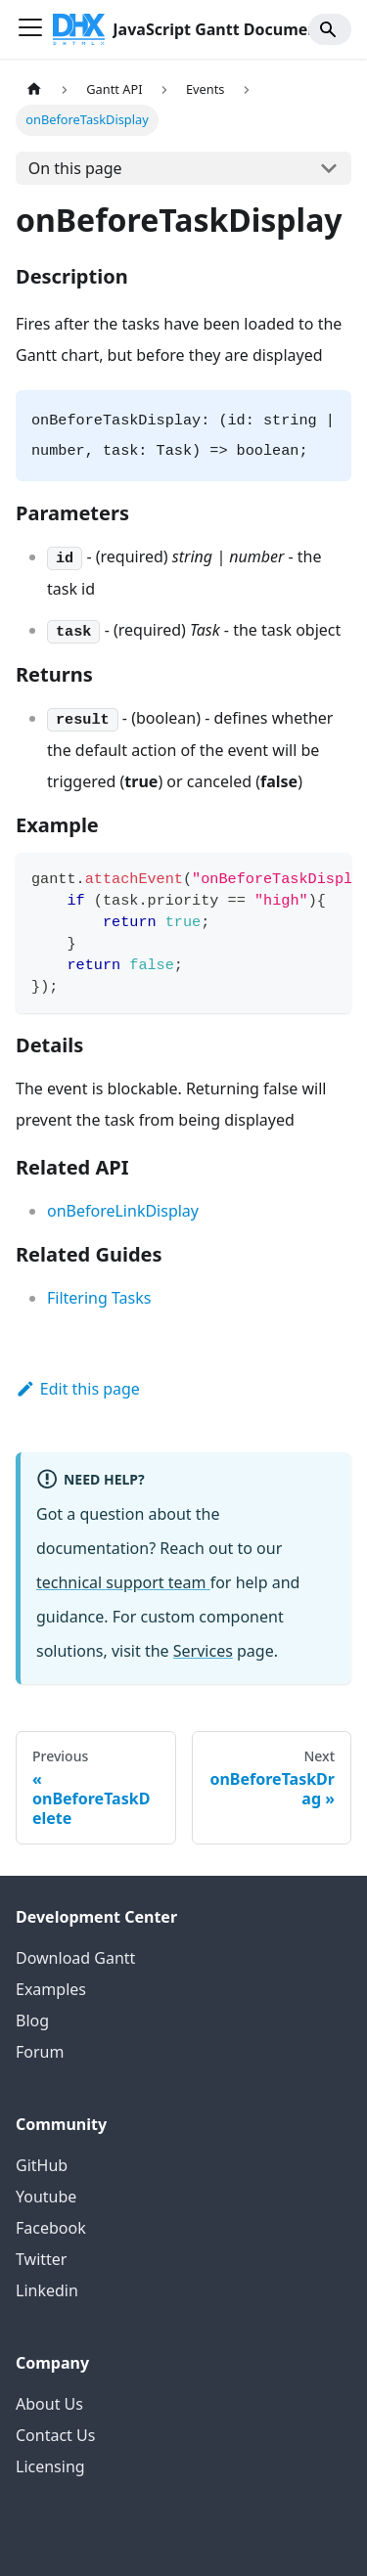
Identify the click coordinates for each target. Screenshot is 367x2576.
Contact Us (55, 2435)
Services (203, 1651)
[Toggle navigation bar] (30, 29)
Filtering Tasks (99, 1298)
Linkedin (47, 2290)
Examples (51, 1989)
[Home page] (34, 89)
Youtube (46, 2196)
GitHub (42, 2165)
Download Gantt (75, 1958)
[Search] (329, 29)
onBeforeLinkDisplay (123, 1210)
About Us (49, 2404)
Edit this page (78, 1388)
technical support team (123, 1582)
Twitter (41, 2259)
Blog (32, 2020)
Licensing (50, 2466)
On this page (75, 168)
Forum (40, 2052)
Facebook (51, 2228)
